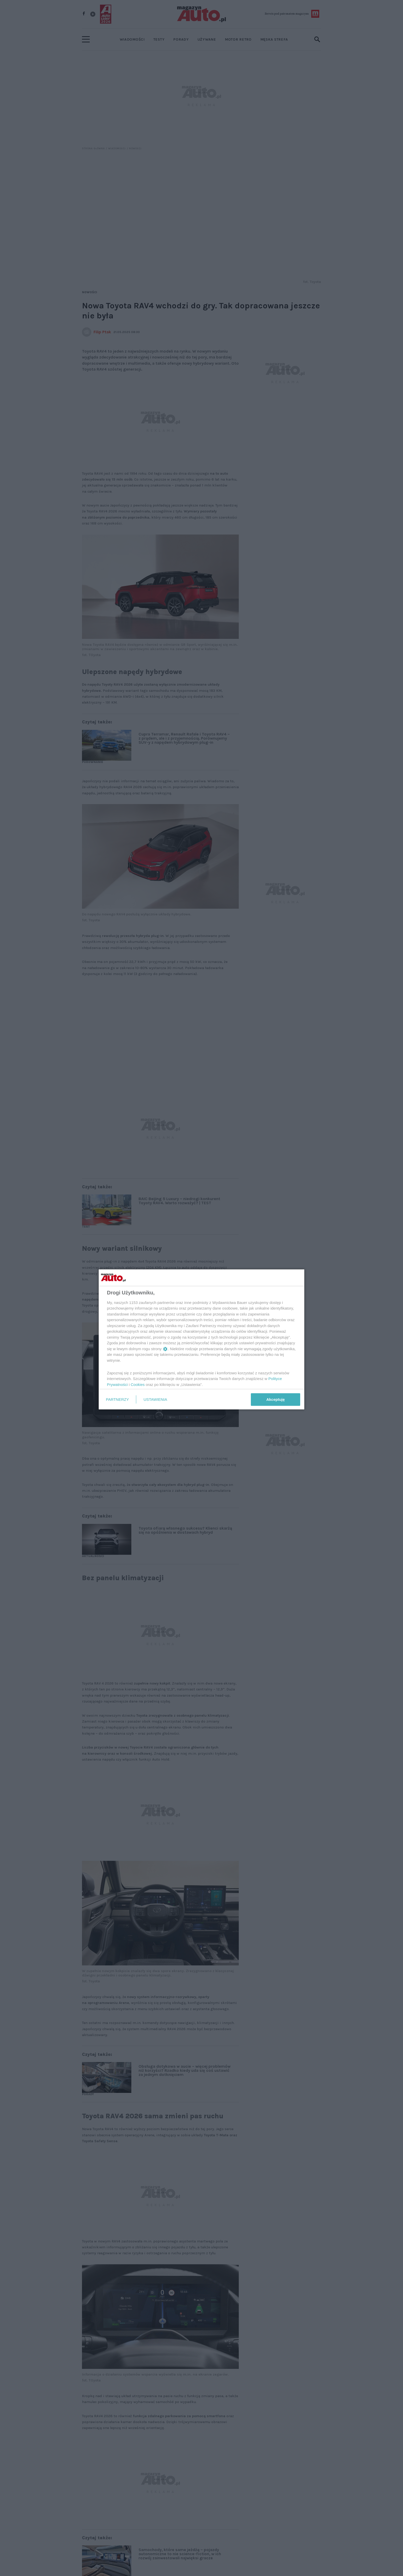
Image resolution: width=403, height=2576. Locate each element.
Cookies (138, 1384)
